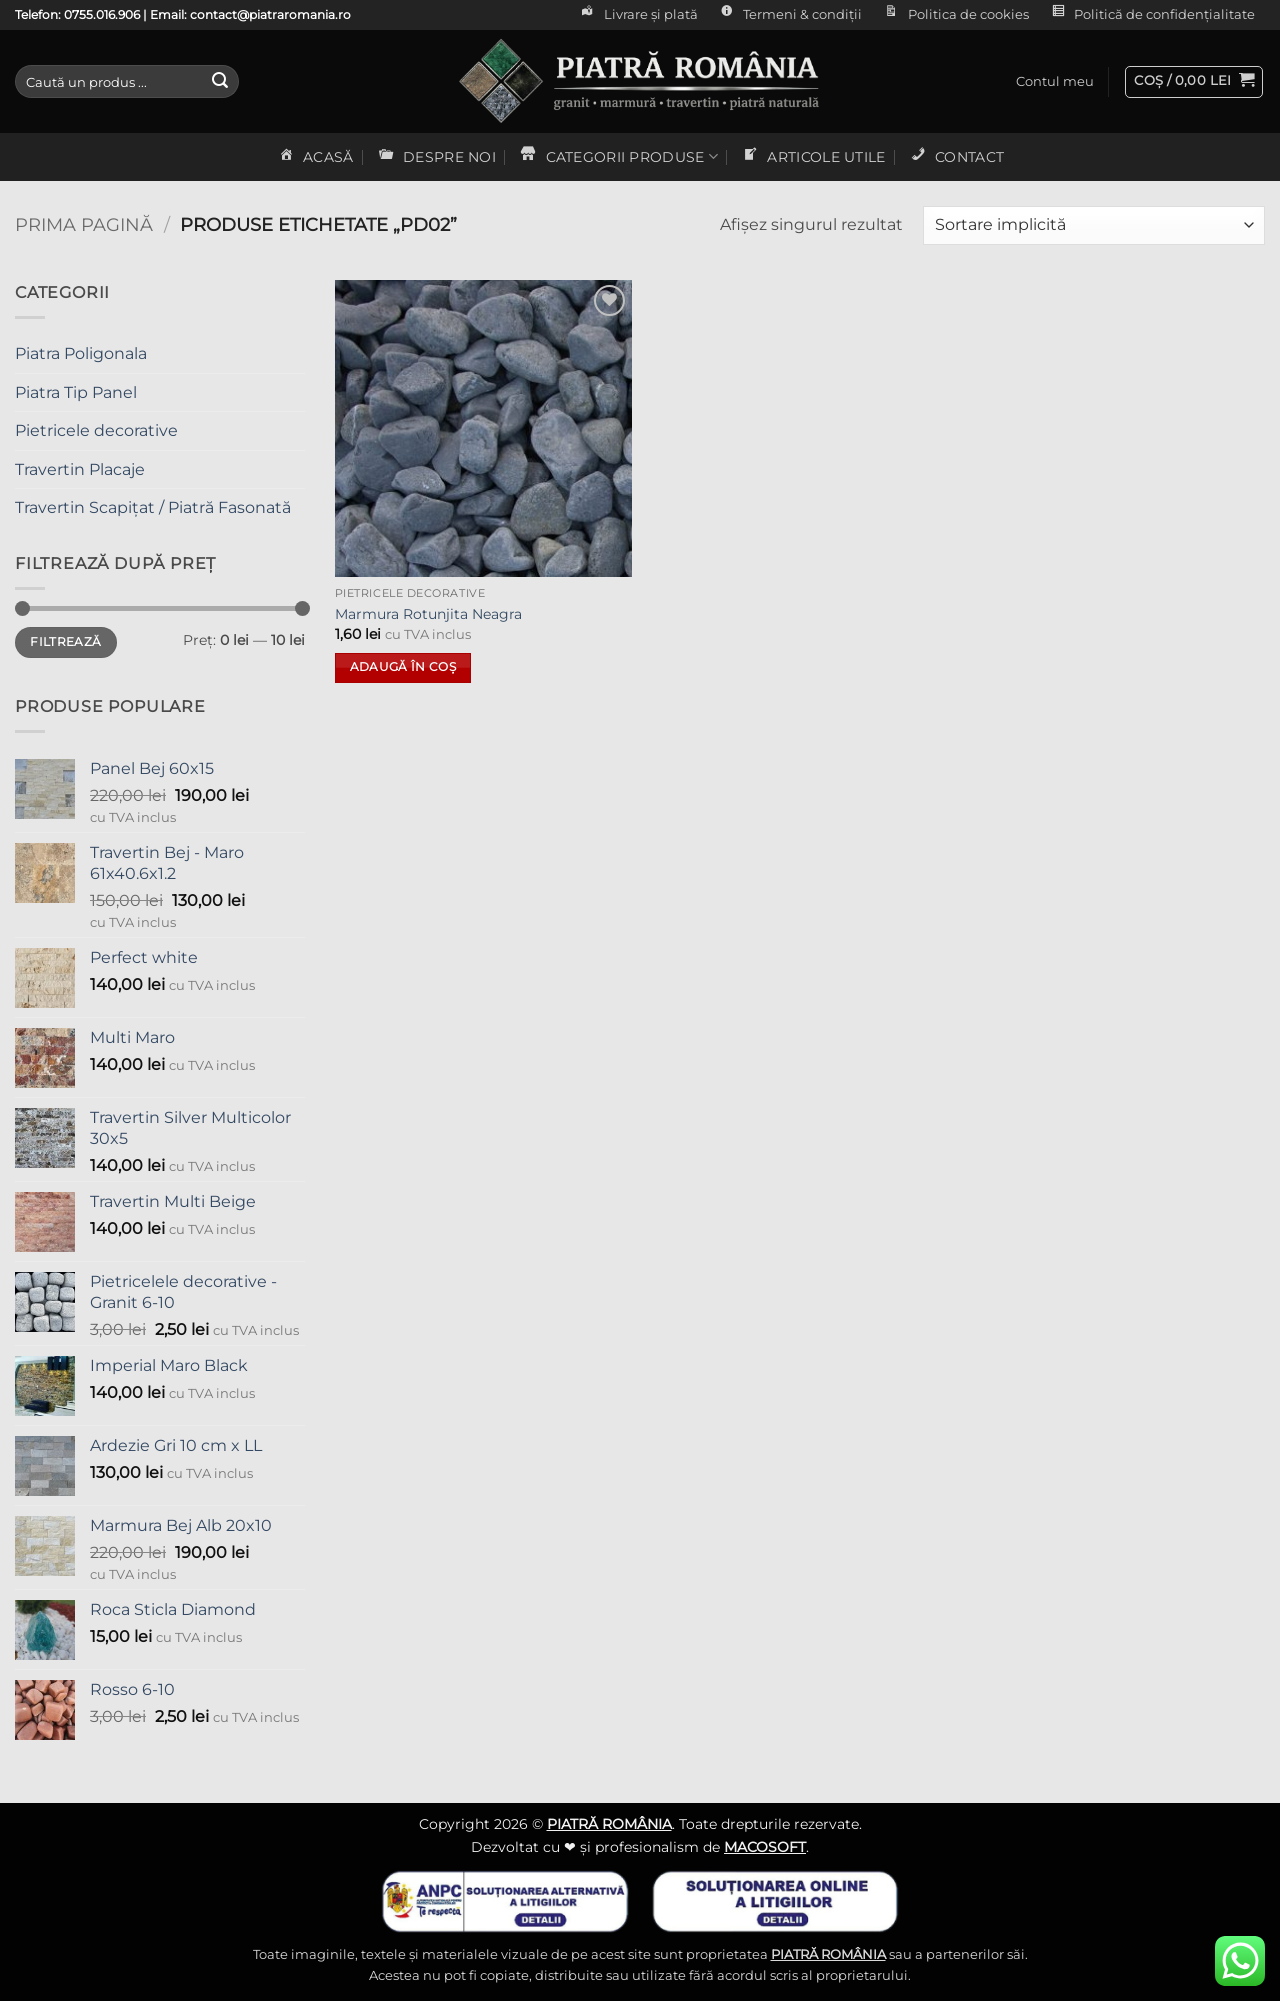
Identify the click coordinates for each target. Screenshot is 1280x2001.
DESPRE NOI (436, 157)
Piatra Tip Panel (76, 392)
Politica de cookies (954, 15)
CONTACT (956, 157)
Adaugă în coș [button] (403, 667)
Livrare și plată (637, 15)
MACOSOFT (765, 1847)
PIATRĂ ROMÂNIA (609, 1824)
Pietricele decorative (96, 430)
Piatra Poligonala (81, 353)
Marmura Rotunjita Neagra (428, 614)
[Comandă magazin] (1094, 225)
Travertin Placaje (80, 469)
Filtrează (65, 641)
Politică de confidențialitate (1151, 15)
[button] (1055, 82)
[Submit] (220, 82)
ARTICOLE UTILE (812, 157)
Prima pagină (84, 224)
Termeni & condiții (789, 15)
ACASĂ (315, 157)
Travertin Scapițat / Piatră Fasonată (153, 507)
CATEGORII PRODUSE (618, 157)
